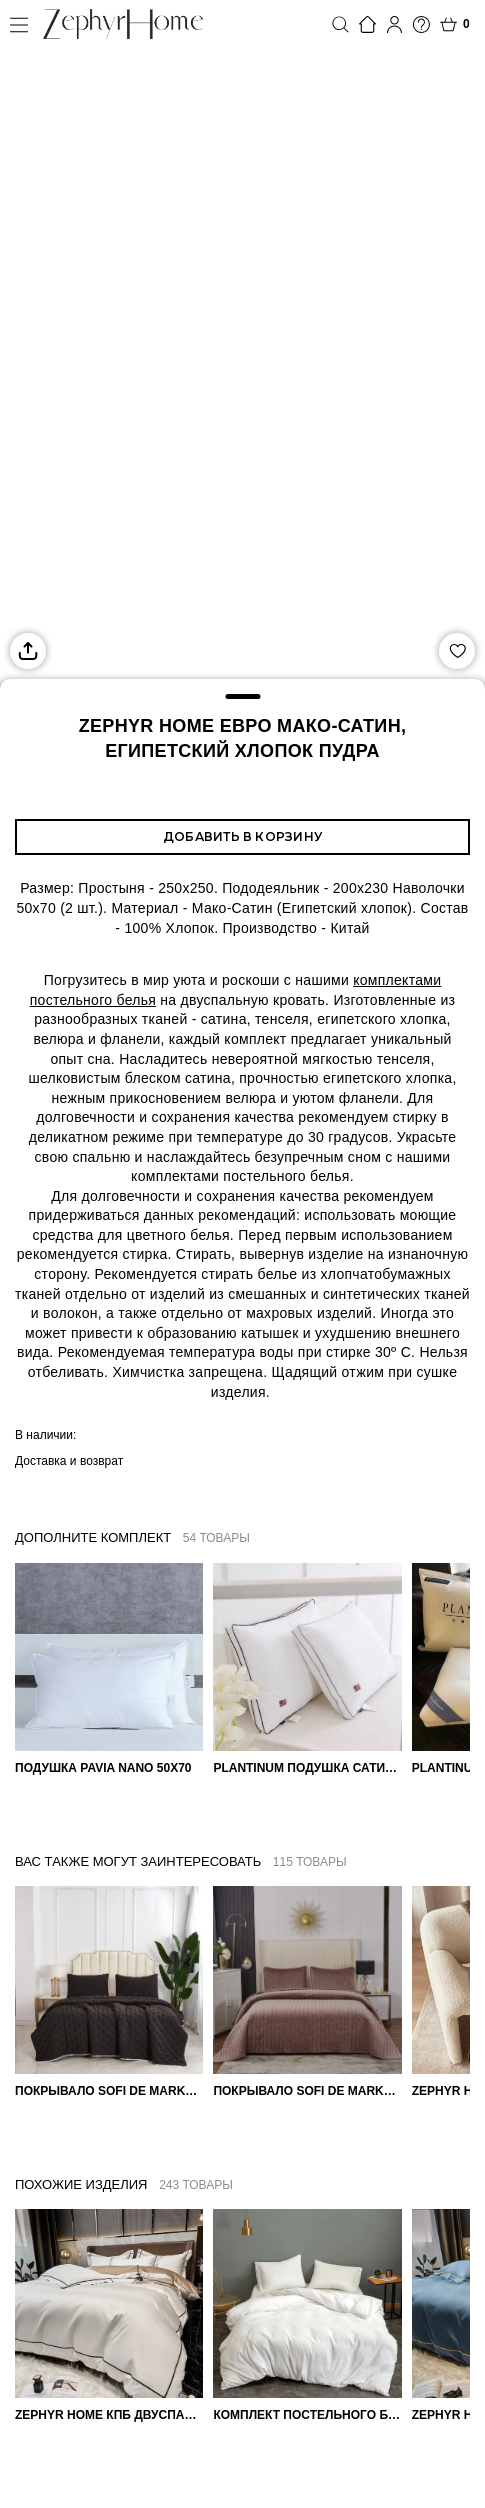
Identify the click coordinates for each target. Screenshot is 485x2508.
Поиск (340, 24)
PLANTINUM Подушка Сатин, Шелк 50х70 (307, 1768)
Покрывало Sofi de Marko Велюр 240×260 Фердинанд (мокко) (307, 2091)
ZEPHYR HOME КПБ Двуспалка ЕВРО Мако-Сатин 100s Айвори (109, 2415)
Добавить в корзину (242, 836)
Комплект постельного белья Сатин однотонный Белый (307, 2415)
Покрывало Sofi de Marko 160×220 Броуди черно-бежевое (109, 2091)
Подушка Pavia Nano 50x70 (103, 1768)
